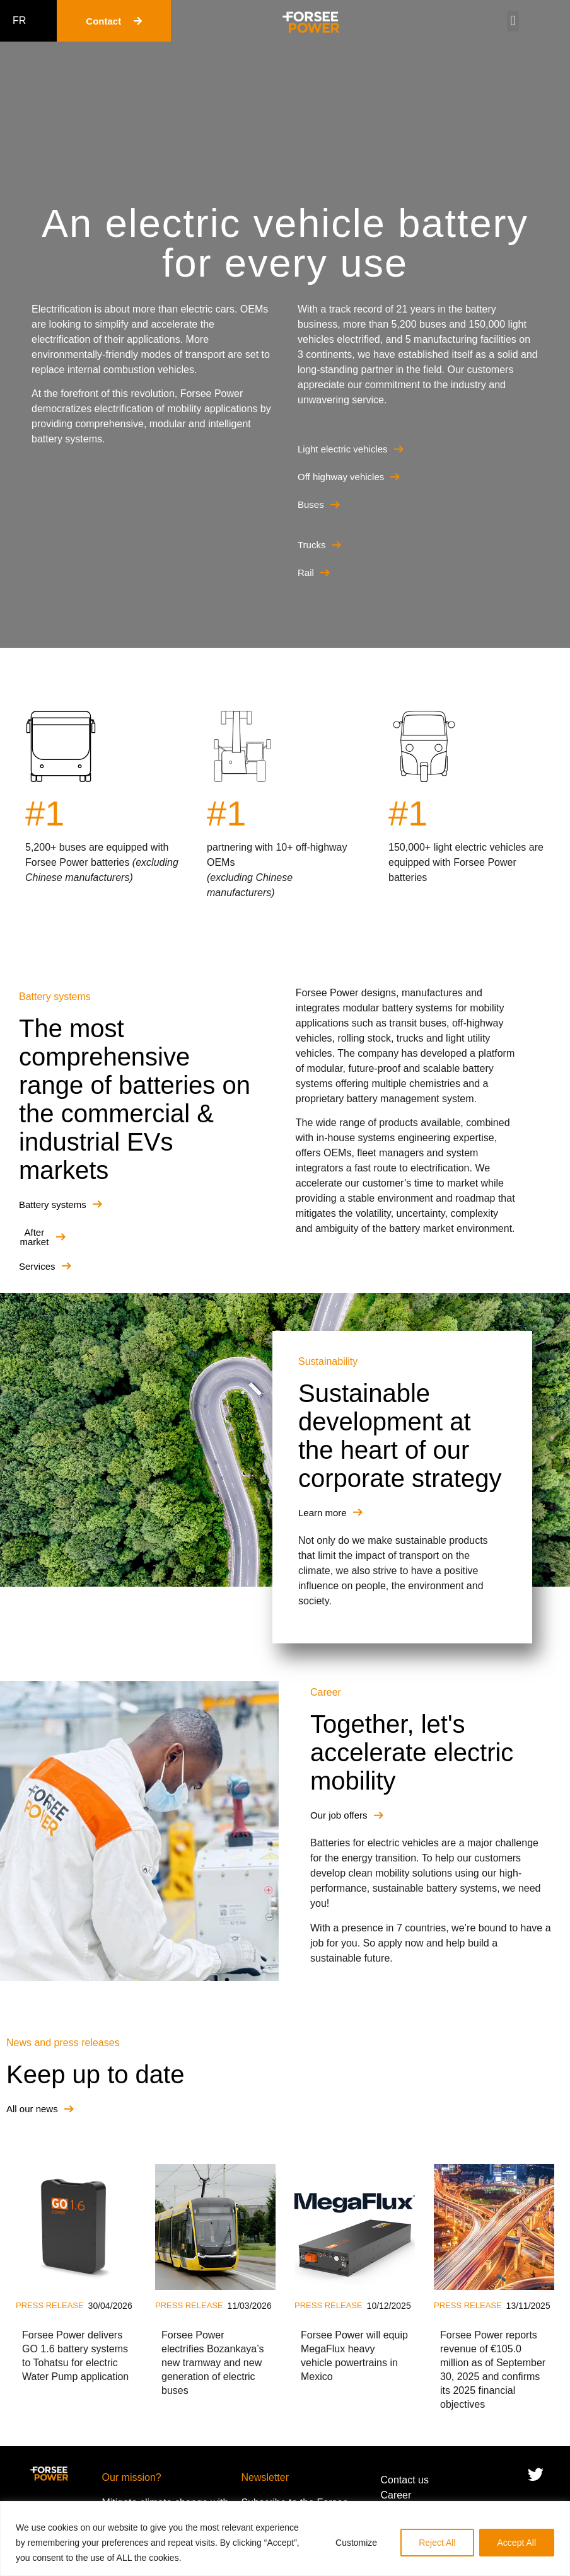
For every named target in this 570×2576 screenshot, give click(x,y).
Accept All (516, 2543)
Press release (50, 2305)
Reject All (437, 2543)
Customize (356, 2543)
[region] (285, 2538)
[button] (513, 21)
